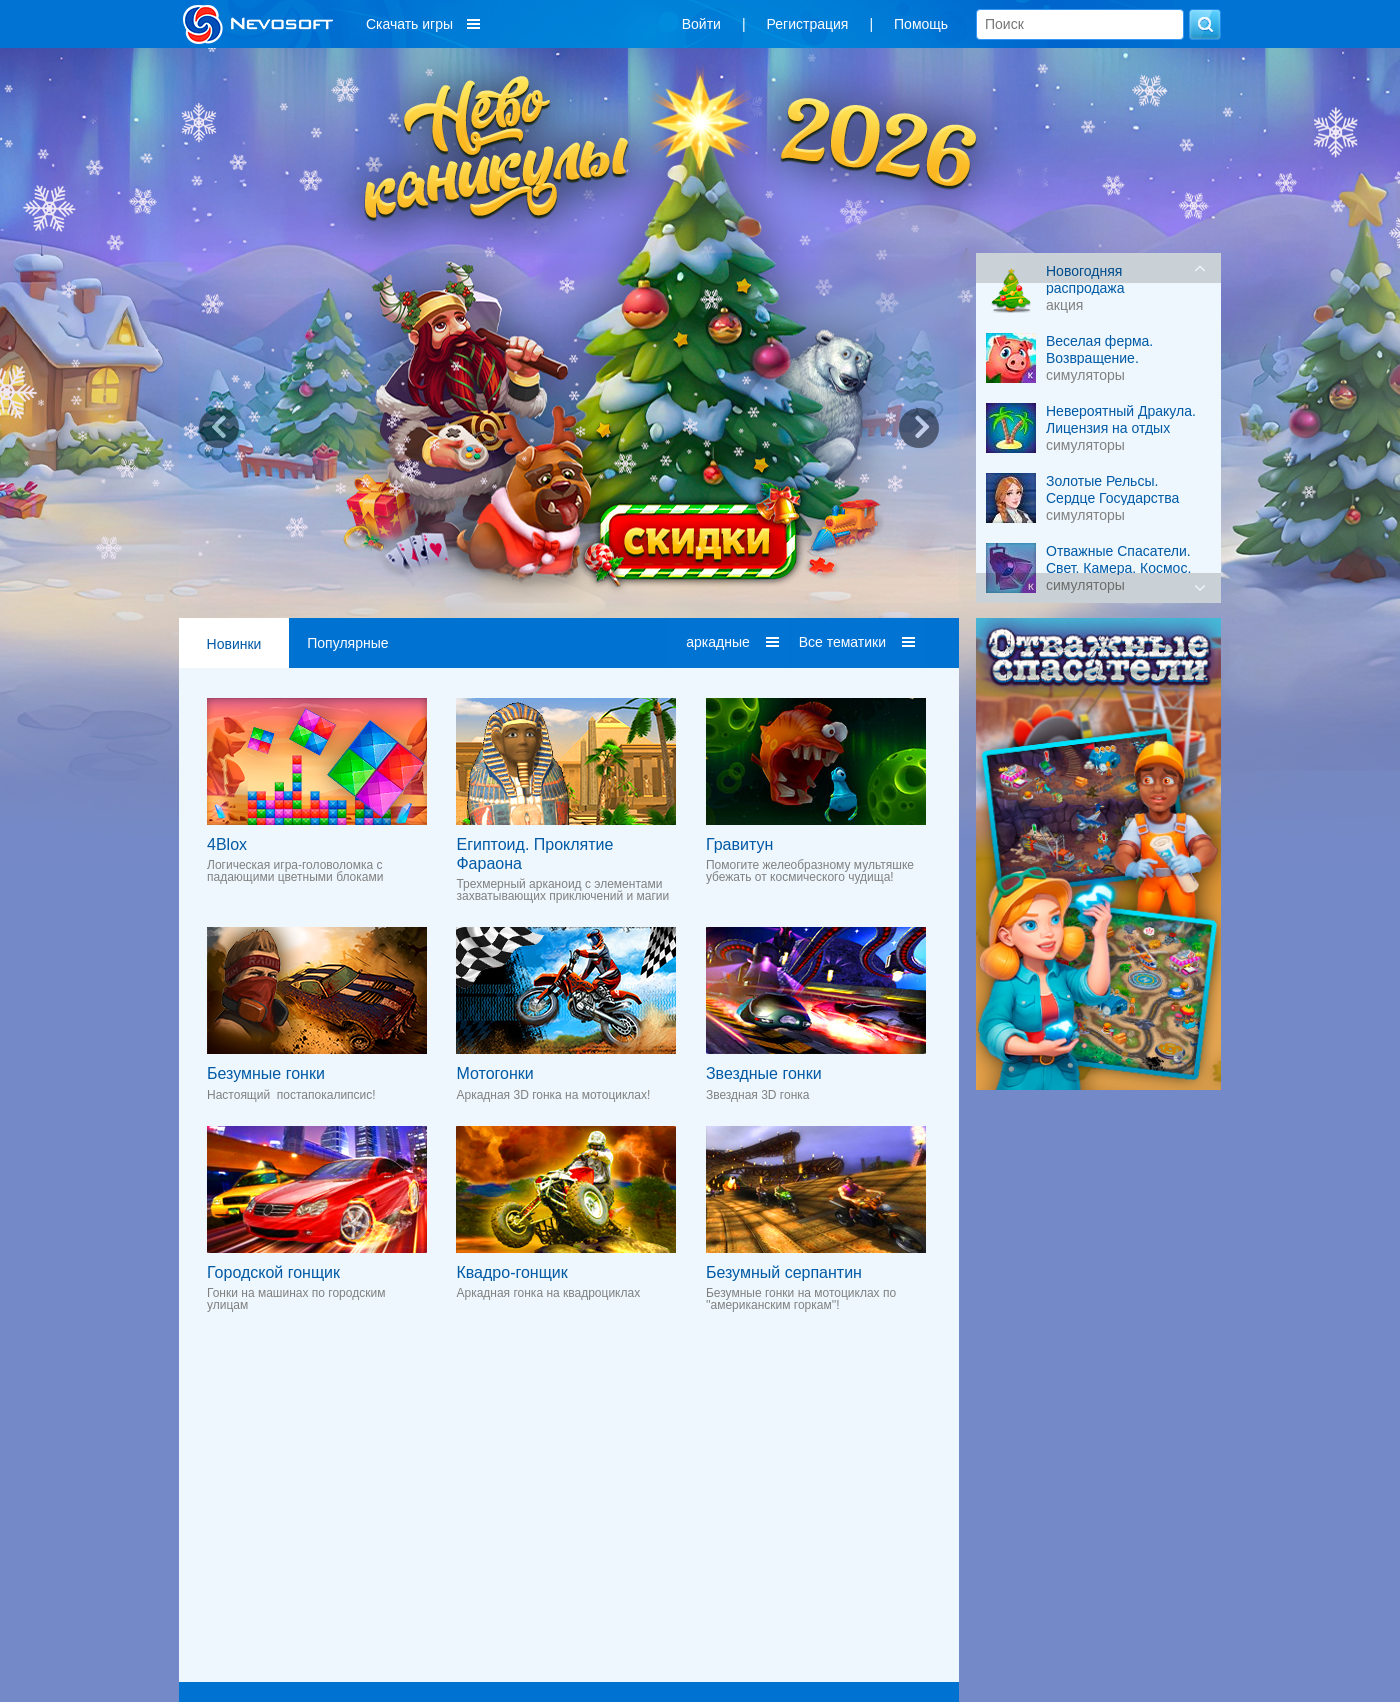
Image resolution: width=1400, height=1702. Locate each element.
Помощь (921, 24)
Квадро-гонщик (511, 1272)
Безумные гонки (266, 1073)
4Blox (227, 844)
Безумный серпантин (784, 1272)
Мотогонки (494, 1073)
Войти (701, 24)
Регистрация (808, 24)
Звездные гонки (764, 1073)
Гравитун (739, 844)
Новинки (234, 644)
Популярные (347, 643)
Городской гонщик (273, 1272)
